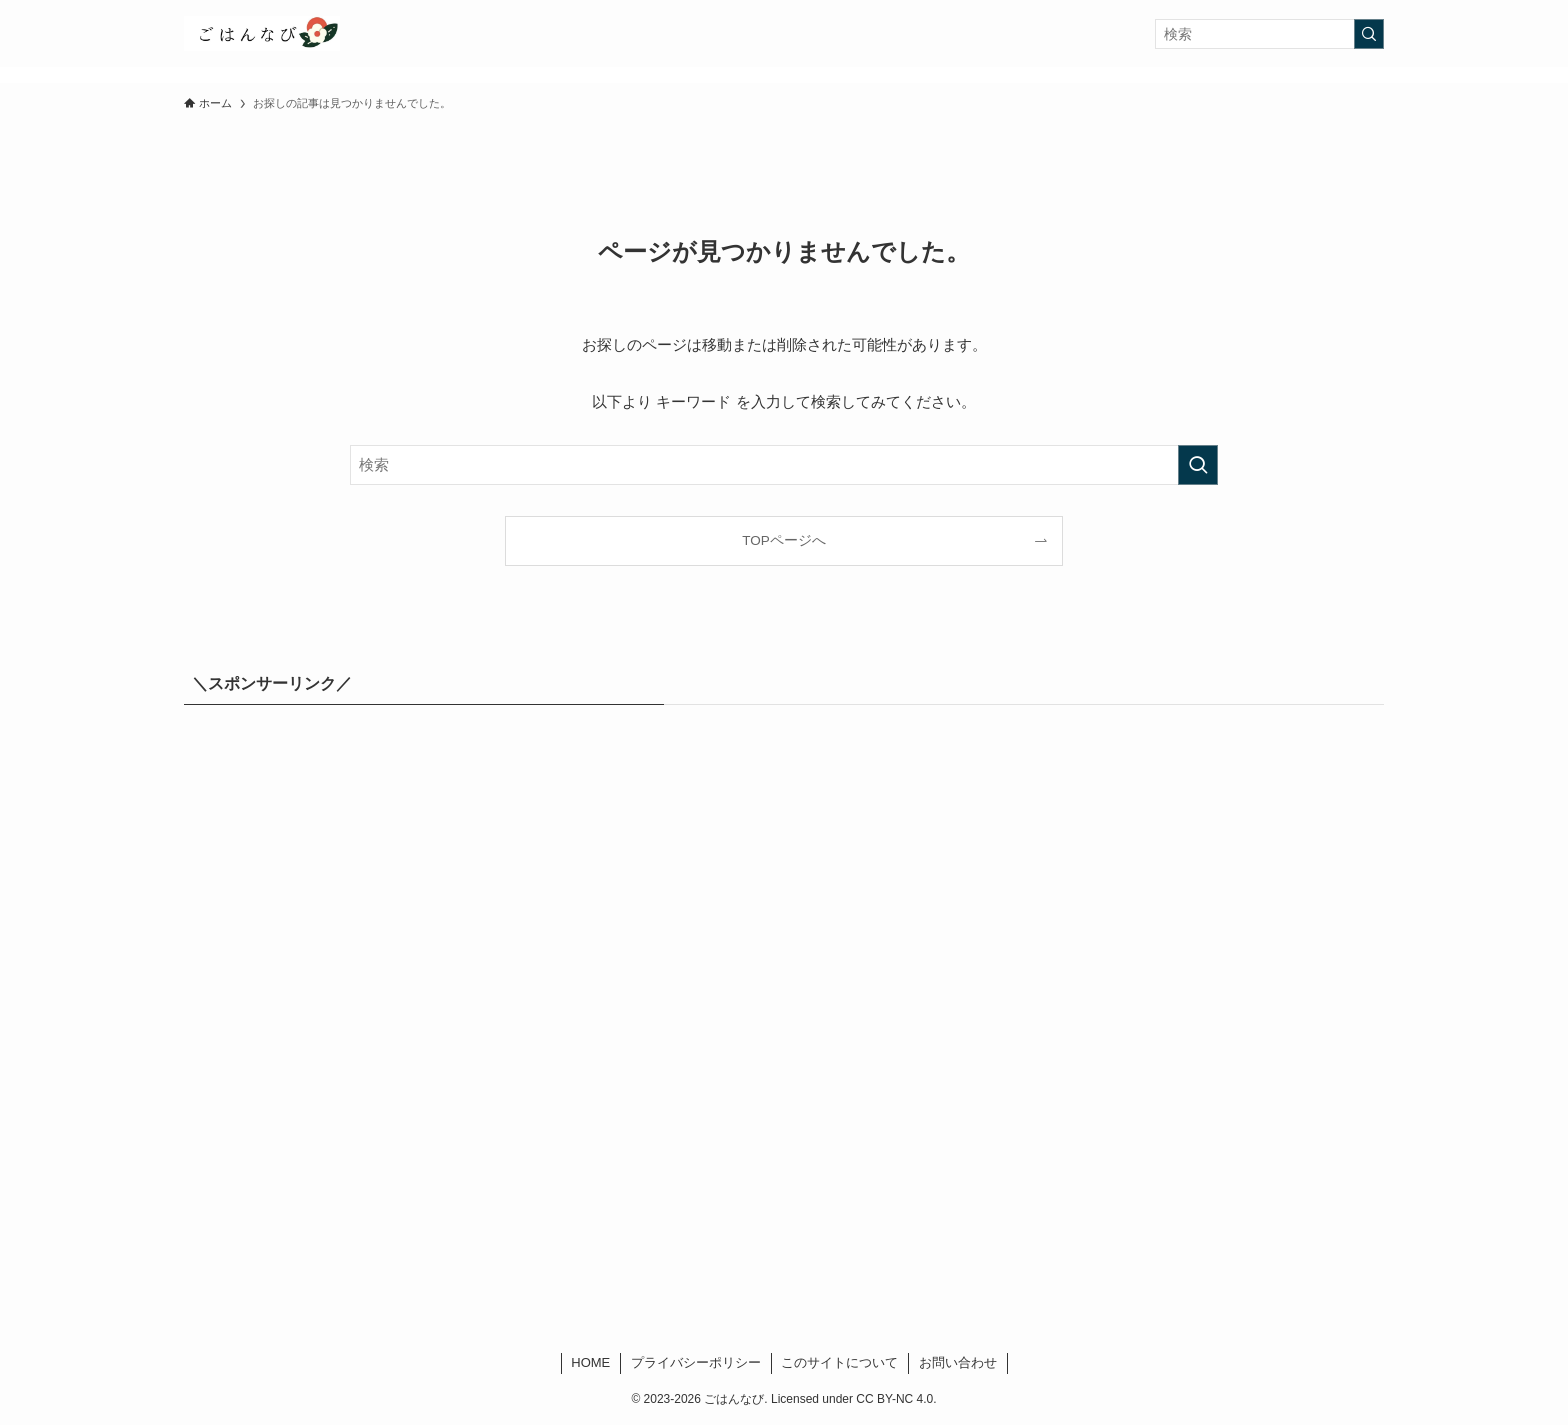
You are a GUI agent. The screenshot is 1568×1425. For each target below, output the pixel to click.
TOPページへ (784, 540)
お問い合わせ (958, 1362)
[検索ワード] (1269, 34)
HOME (590, 1362)
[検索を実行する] (1369, 34)
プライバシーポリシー (696, 1362)
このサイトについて (839, 1362)
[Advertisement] (784, 1029)
